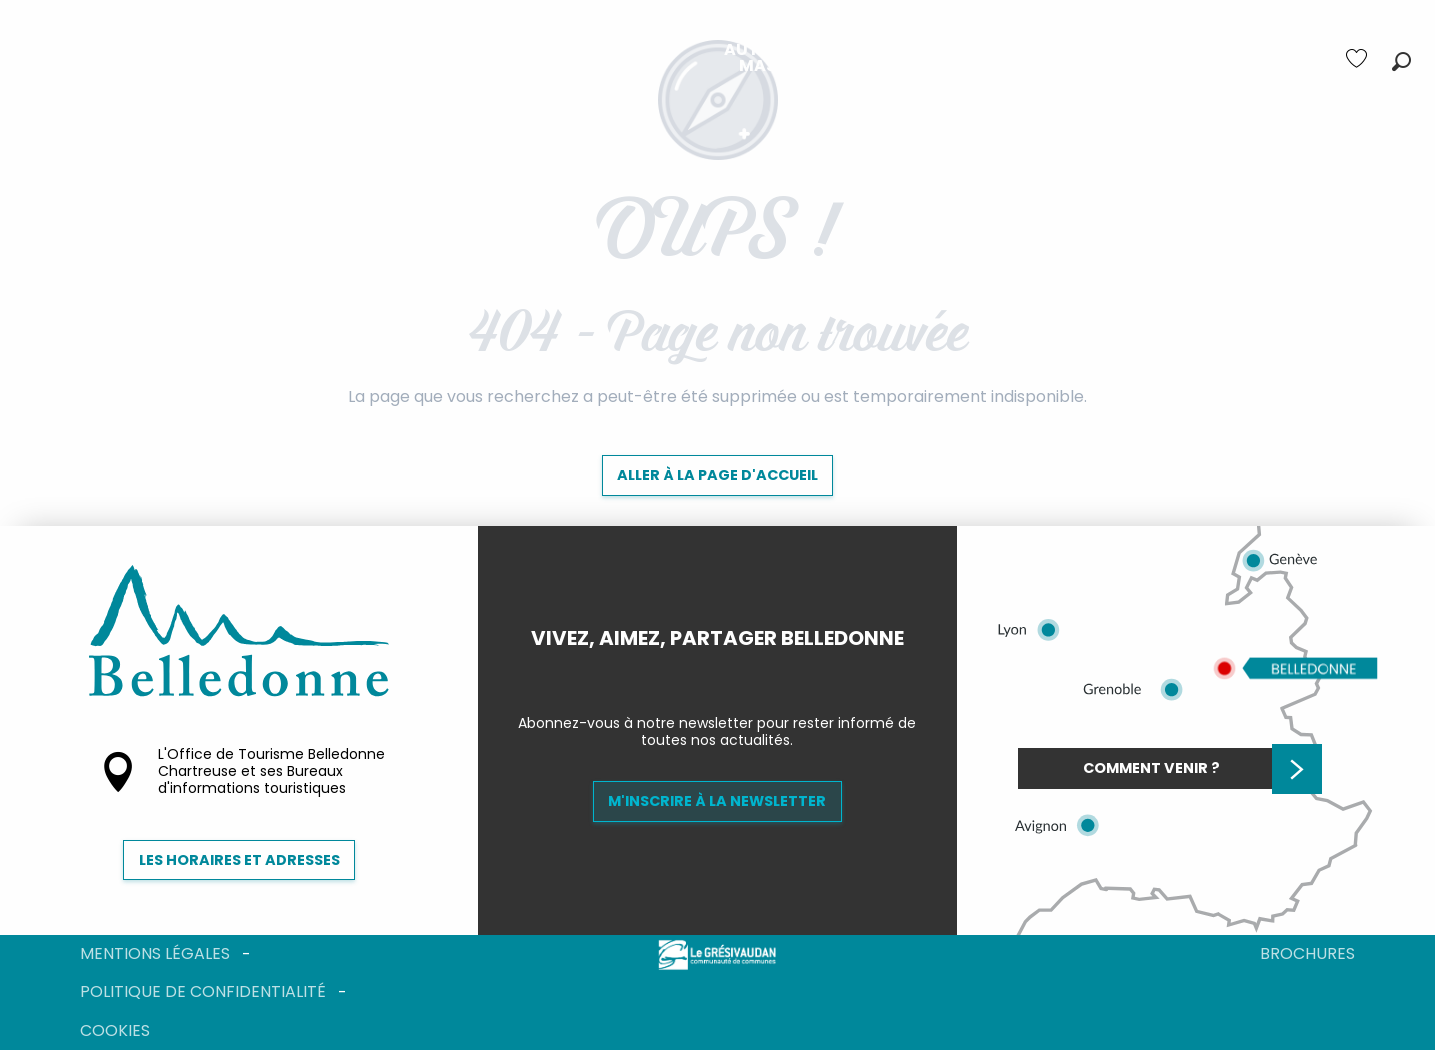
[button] (1401, 61)
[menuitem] (402, 58)
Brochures (1307, 953)
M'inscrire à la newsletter (717, 801)
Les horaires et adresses (239, 860)
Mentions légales (155, 953)
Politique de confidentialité (203, 991)
